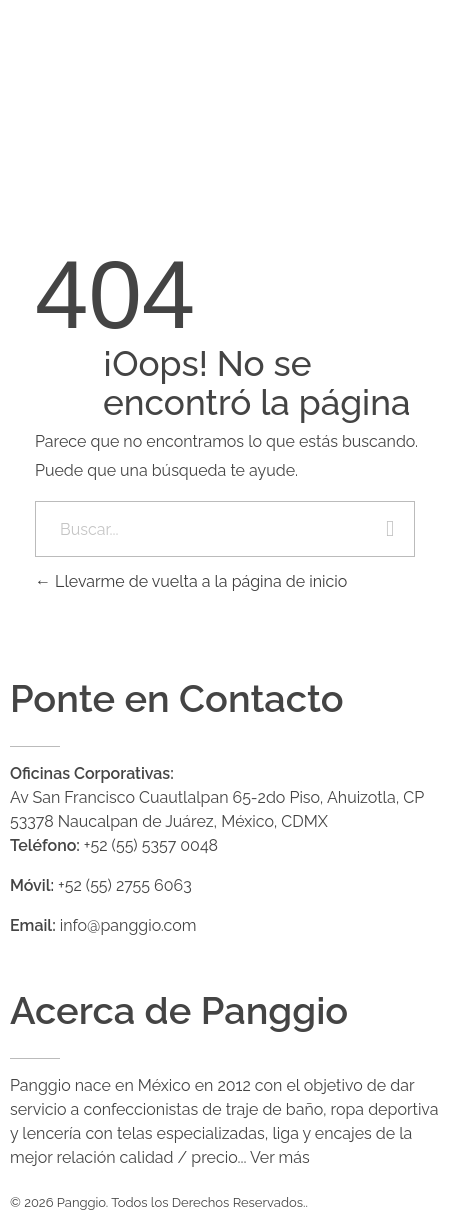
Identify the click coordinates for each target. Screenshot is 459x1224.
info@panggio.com (128, 925)
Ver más (280, 1157)
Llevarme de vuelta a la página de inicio (191, 581)
